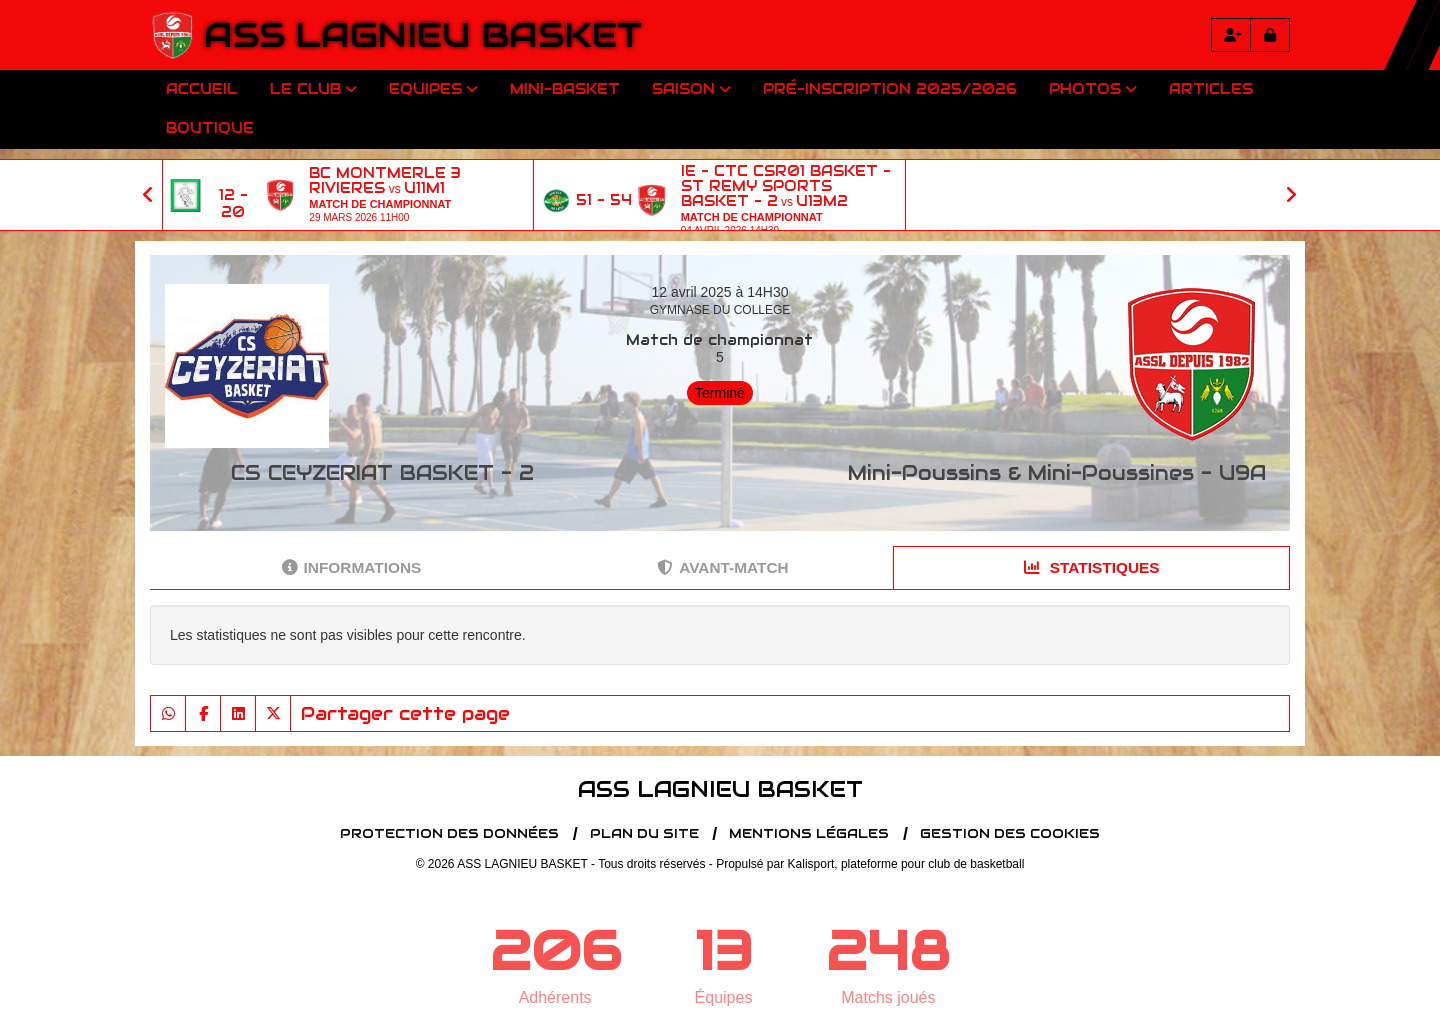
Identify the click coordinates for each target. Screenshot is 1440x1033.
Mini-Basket (565, 89)
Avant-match (722, 567)
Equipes (433, 89)
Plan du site (644, 833)
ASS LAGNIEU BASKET (423, 35)
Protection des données (449, 833)
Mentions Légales (809, 833)
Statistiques (1092, 567)
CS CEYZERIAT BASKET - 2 (382, 473)
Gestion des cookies (1010, 833)
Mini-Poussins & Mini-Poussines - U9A (1057, 473)
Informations (352, 567)
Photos (1093, 89)
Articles (1211, 89)
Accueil (202, 89)
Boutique (210, 128)
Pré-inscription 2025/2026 (890, 89)
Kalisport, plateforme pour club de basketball (906, 864)
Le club (313, 89)
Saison (691, 89)
